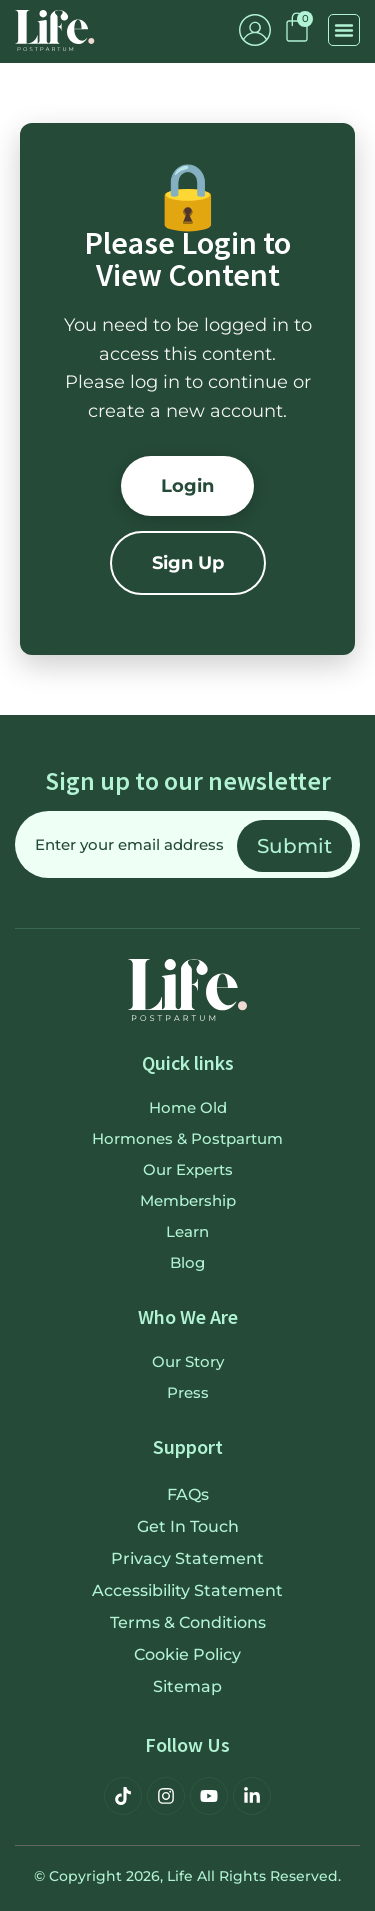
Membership (188, 1200)
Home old (188, 1107)
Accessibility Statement (187, 1590)
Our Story (188, 1361)
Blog (187, 1262)
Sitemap (187, 1686)
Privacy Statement (187, 1558)
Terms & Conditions (188, 1622)
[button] (344, 30)
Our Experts (188, 1169)
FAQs (188, 1494)
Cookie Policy (187, 1654)
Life (180, 1876)
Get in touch (188, 1526)
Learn (187, 1231)
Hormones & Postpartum (187, 1138)
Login (187, 486)
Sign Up (188, 563)
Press (188, 1392)
